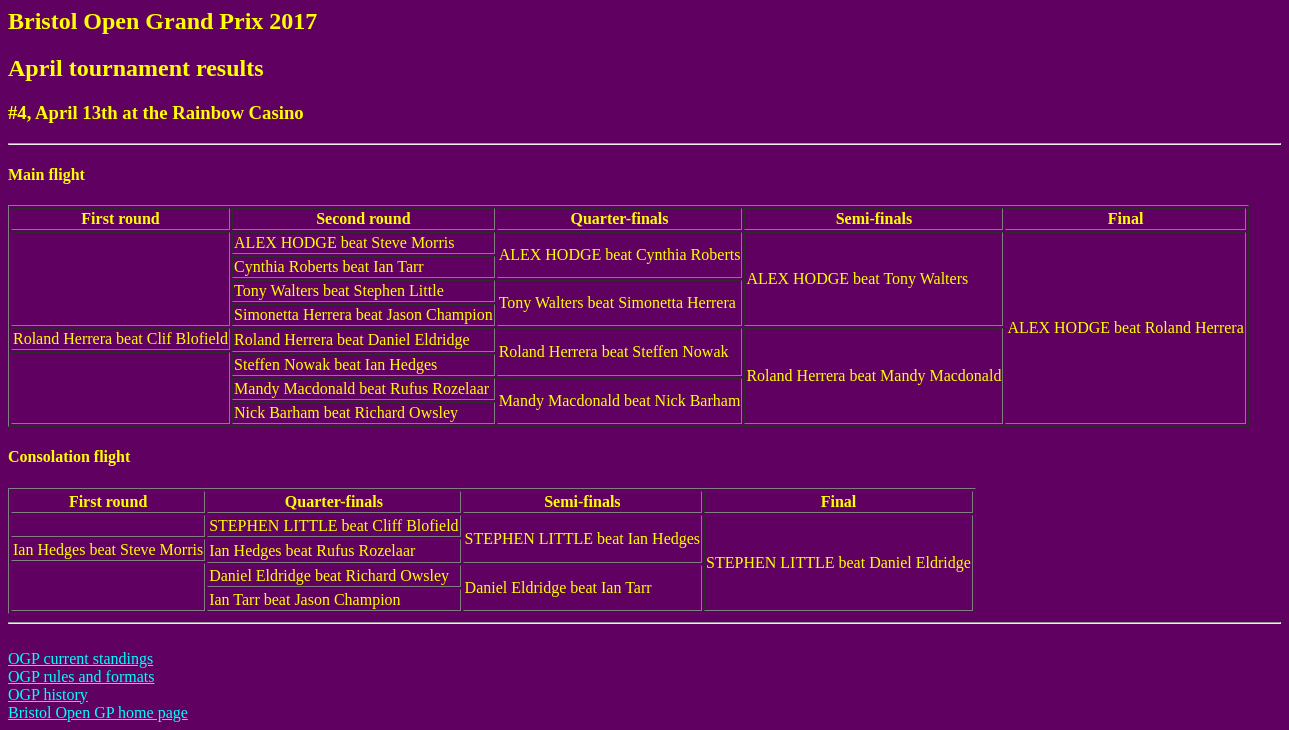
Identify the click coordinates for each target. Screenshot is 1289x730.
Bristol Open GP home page (98, 712)
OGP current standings (80, 658)
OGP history (48, 694)
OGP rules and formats (81, 676)
